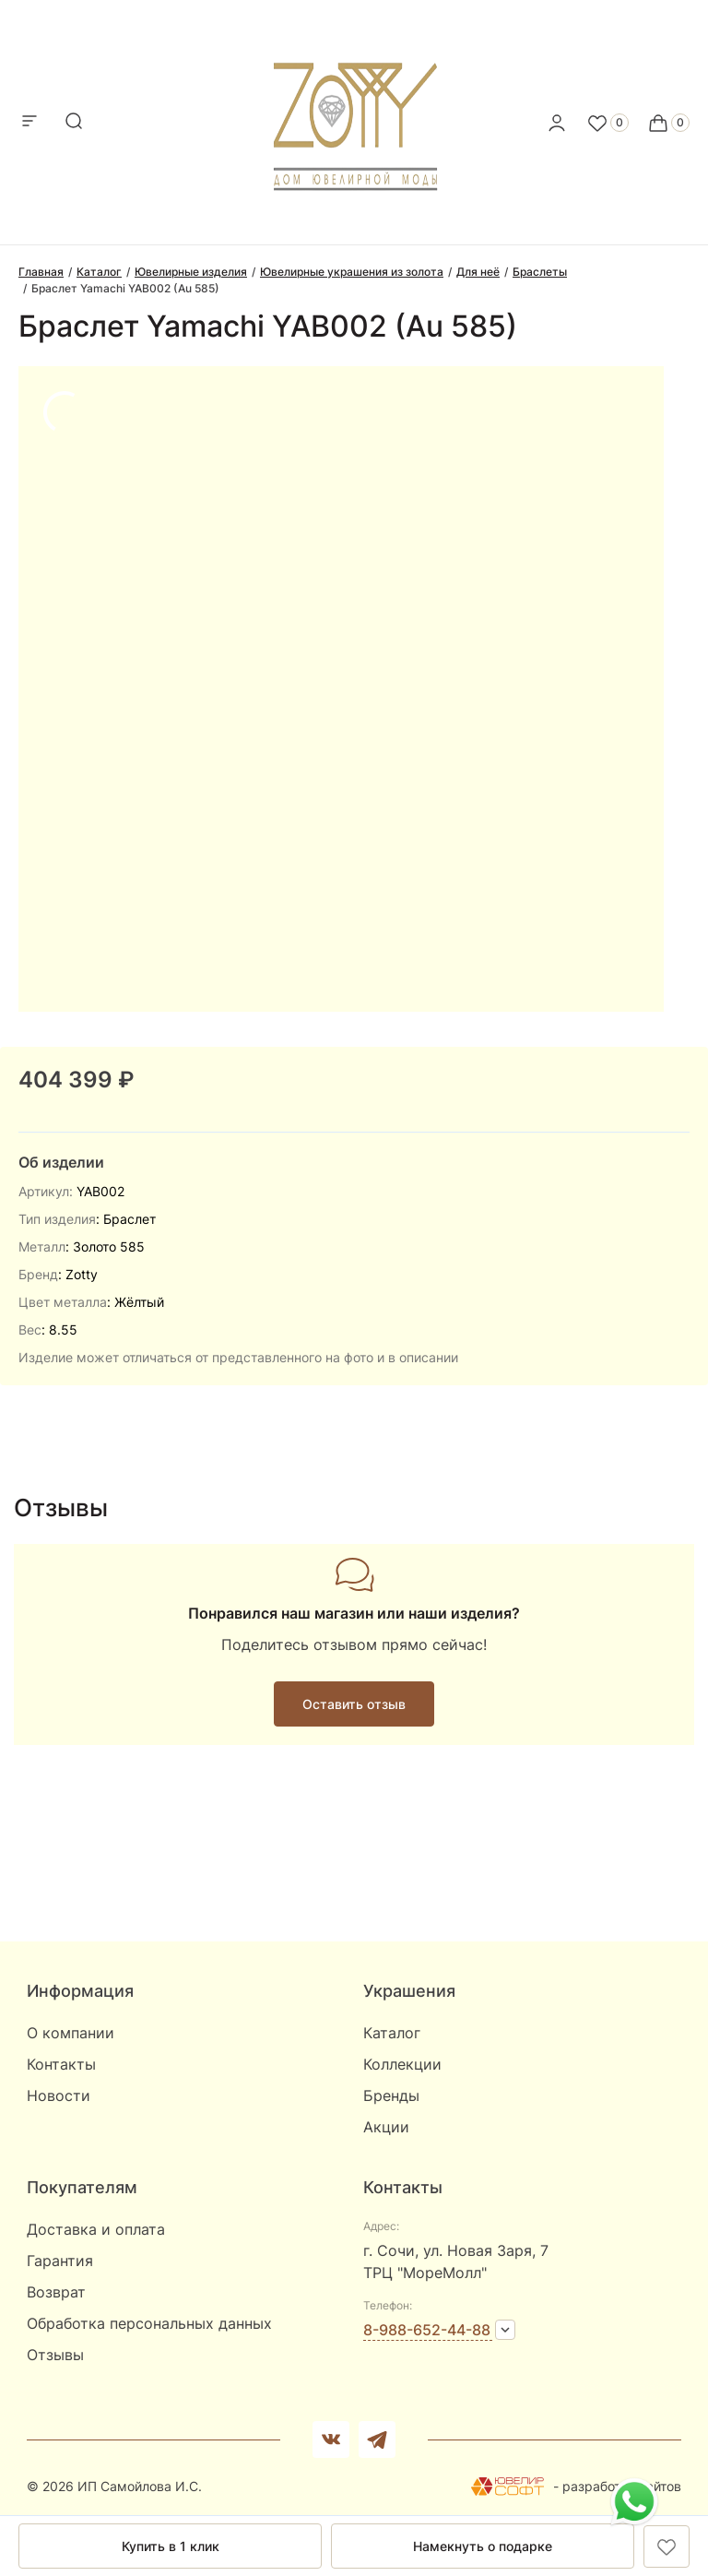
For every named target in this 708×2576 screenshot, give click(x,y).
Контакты (61, 2064)
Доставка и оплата (96, 2229)
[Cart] (668, 123)
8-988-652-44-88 (426, 2330)
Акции (386, 2127)
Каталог (391, 2033)
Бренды (391, 2095)
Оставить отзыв (354, 1704)
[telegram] (377, 2439)
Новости (58, 2095)
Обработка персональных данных (149, 2323)
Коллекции (402, 2064)
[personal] (557, 123)
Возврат (56, 2292)
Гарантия (60, 2260)
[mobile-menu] (29, 122)
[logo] (354, 117)
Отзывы (55, 2354)
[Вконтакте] (331, 2439)
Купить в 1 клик (170, 2546)
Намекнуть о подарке (482, 2546)
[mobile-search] (74, 122)
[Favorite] (607, 123)
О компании (70, 2033)
